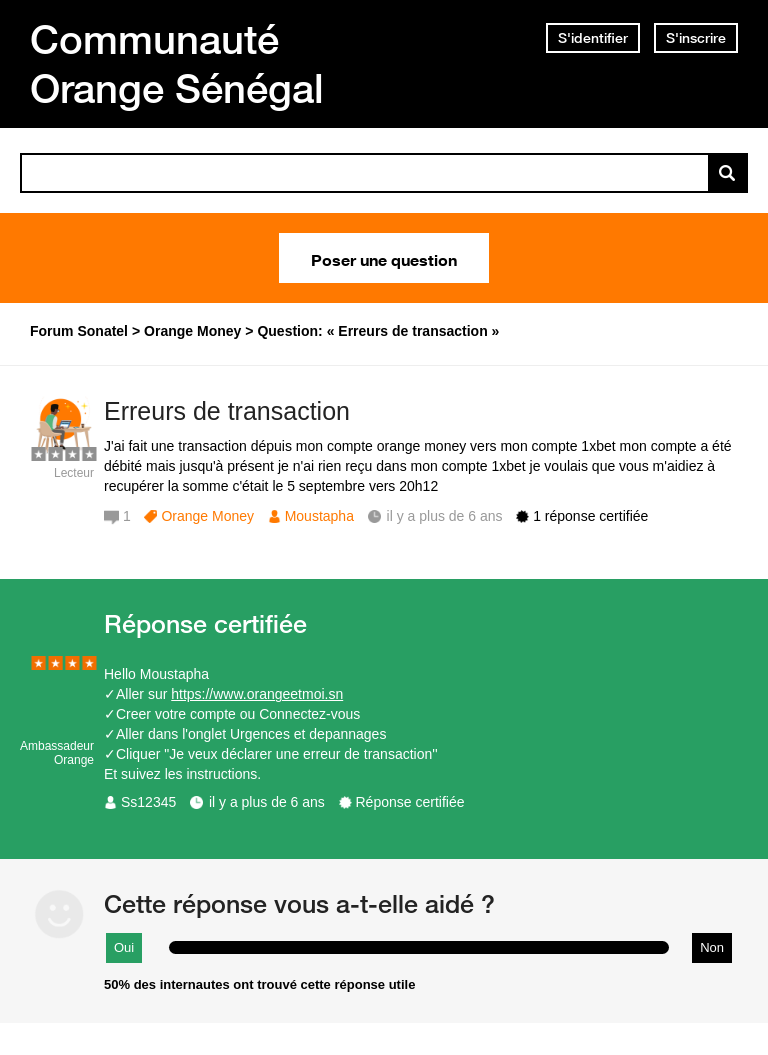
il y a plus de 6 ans (267, 802)
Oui (124, 947)
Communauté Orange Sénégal (177, 63)
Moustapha (319, 516)
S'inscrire (696, 38)
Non (712, 947)
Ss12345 (148, 802)
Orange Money (207, 516)
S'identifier (593, 38)
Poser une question (384, 258)
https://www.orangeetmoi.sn (257, 694)
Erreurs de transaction (227, 411)
